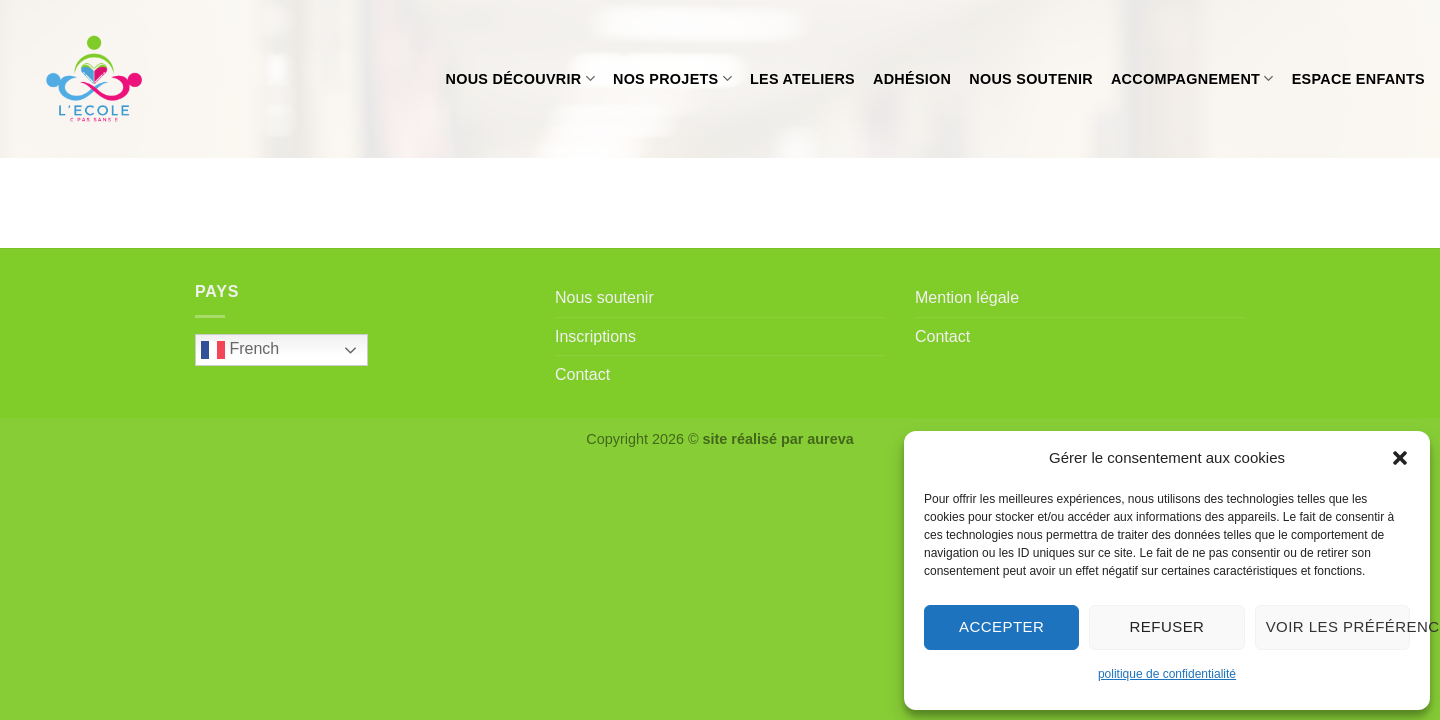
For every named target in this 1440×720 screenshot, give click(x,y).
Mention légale (967, 297)
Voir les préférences (1338, 626)
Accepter (1001, 626)
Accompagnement (1192, 78)
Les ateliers (802, 79)
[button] (1400, 458)
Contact (582, 374)
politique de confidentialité (1167, 674)
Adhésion (912, 79)
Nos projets (672, 78)
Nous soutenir (1031, 79)
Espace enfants (1358, 79)
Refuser (1167, 626)
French (240, 350)
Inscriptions (595, 336)
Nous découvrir (520, 78)
